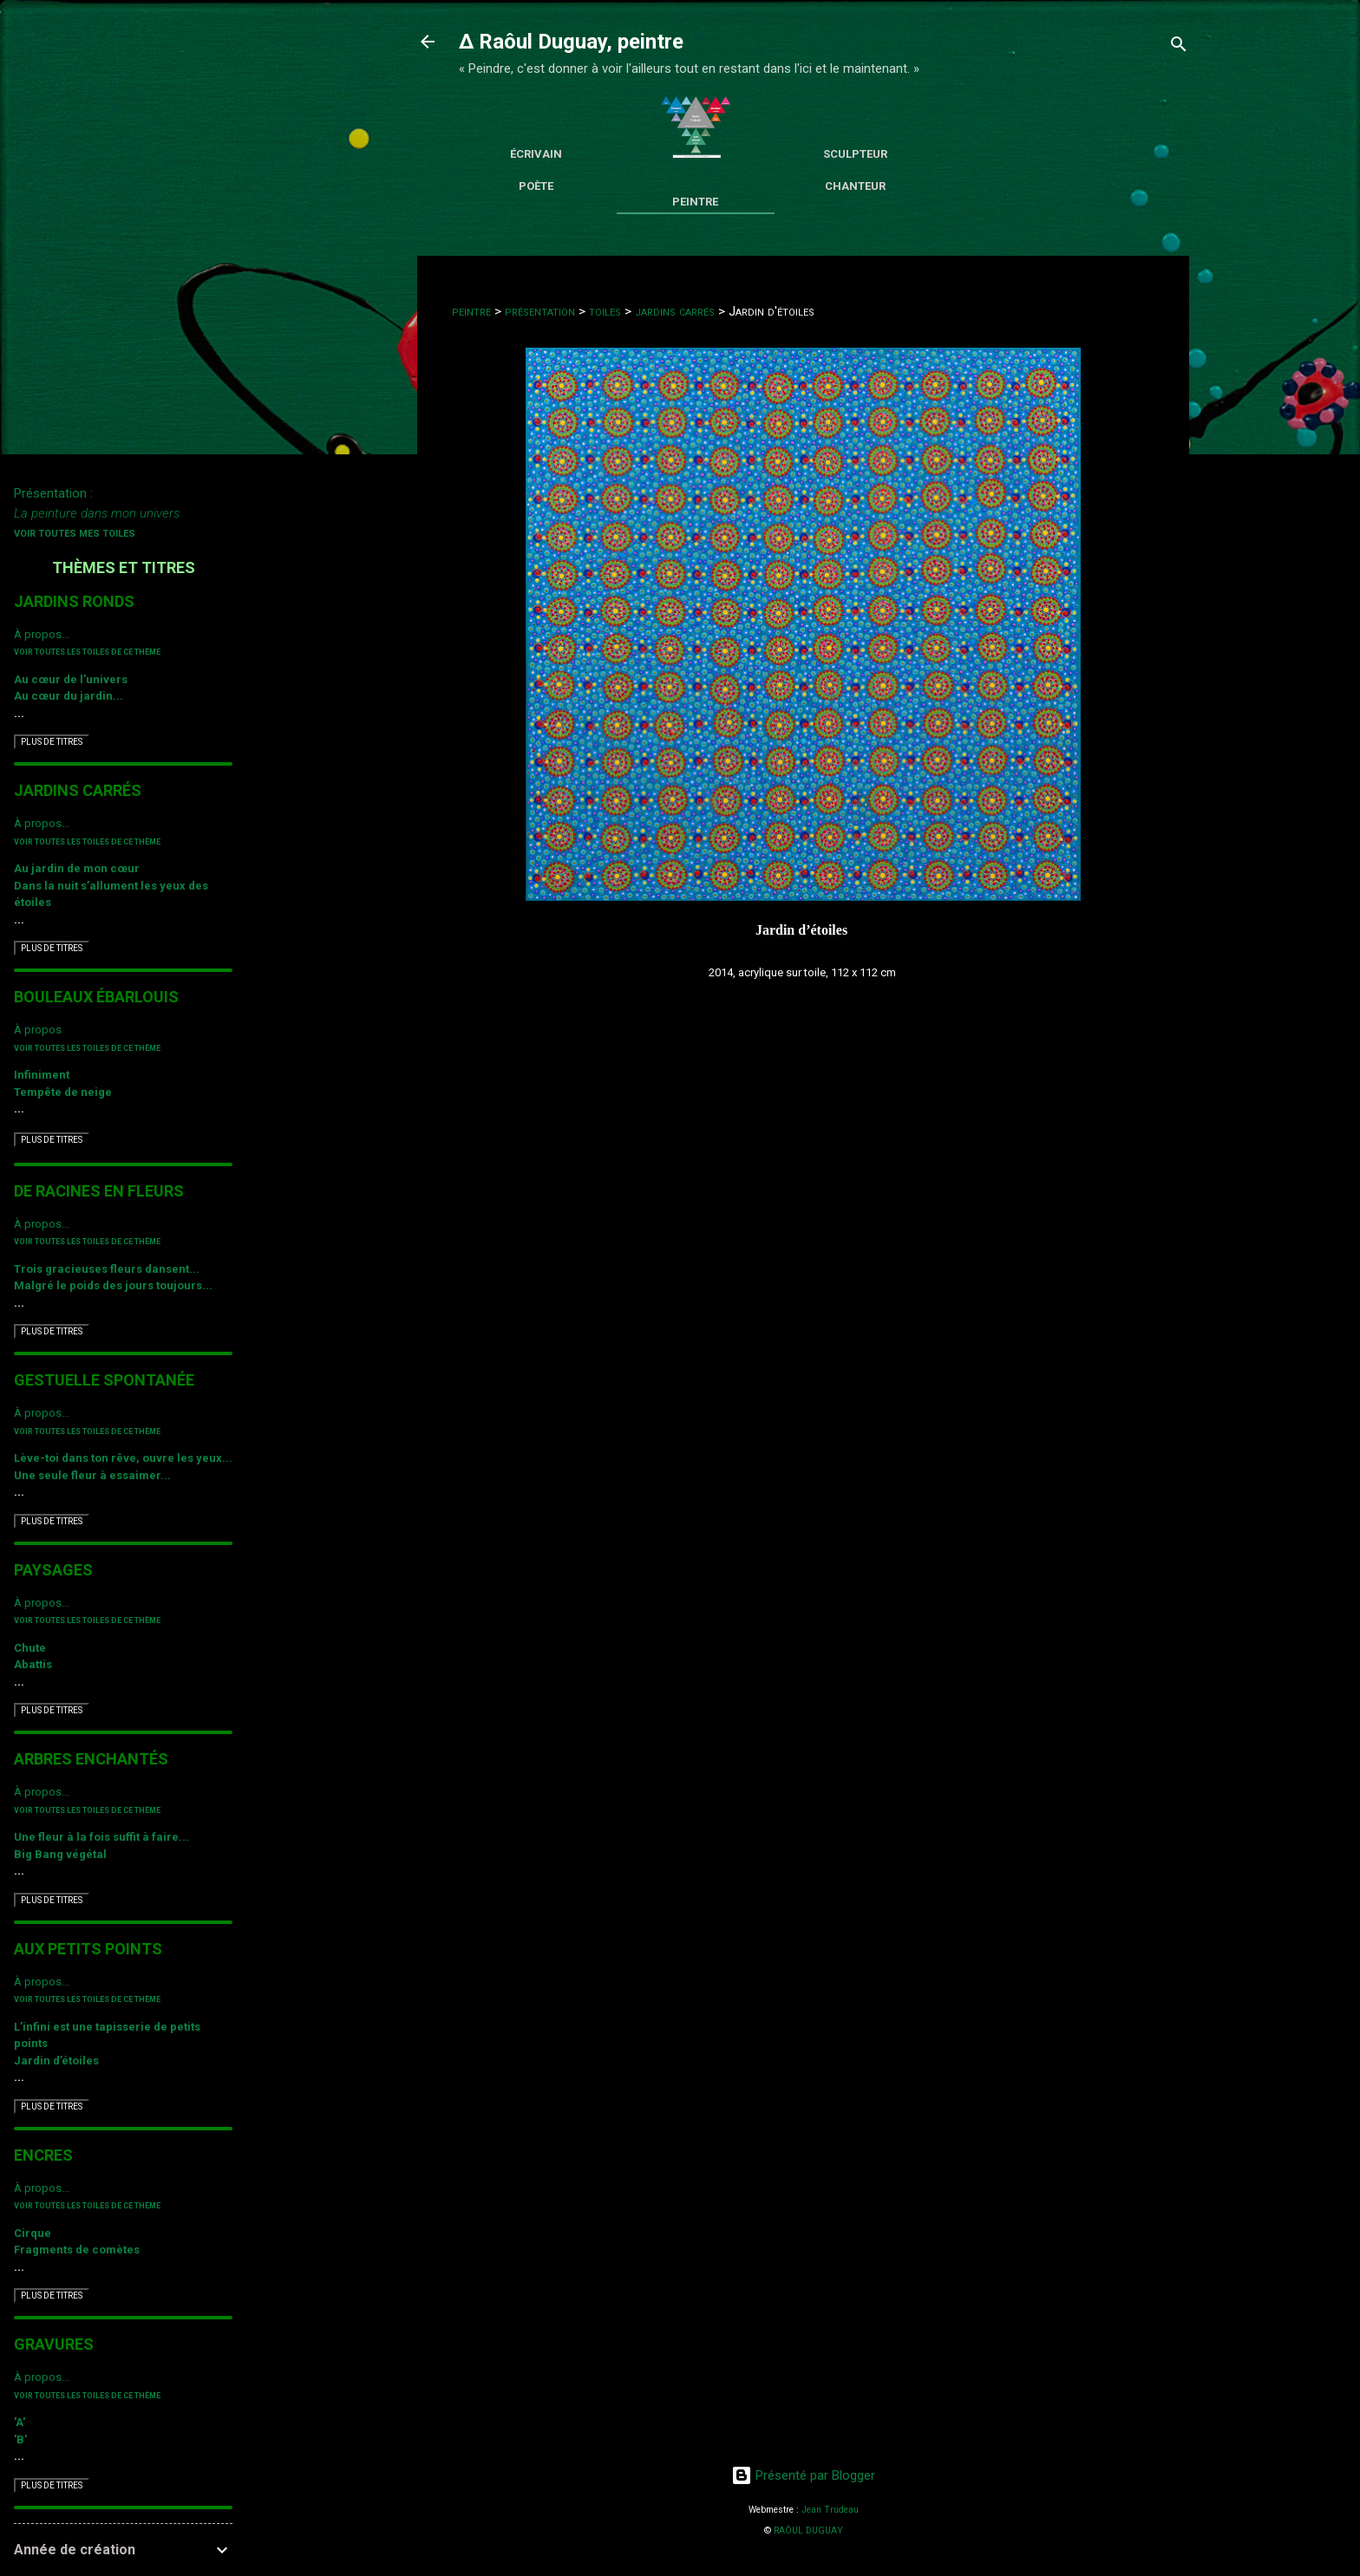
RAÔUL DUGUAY (808, 2530)
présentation (540, 311)
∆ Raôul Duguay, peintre (571, 41)
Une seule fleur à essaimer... (92, 1475)
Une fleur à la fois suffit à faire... (101, 1836)
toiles (605, 311)
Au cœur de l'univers (71, 679)
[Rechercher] (1178, 47)
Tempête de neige (63, 1092)
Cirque (32, 2233)
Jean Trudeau (830, 2509)
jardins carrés (675, 311)
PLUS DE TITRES (51, 742)
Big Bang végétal (60, 1854)
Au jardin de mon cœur (77, 868)
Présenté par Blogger (803, 2475)
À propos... (41, 634)
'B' (20, 2439)
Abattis (33, 1664)
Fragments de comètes (77, 2249)
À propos (38, 1029)
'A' (19, 2422)
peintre (471, 311)
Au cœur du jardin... (68, 695)
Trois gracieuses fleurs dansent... (106, 1268)
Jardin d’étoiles (56, 2060)
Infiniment (41, 1074)
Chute (30, 1647)
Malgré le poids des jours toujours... (113, 1285)
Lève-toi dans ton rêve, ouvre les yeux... (123, 1457)
